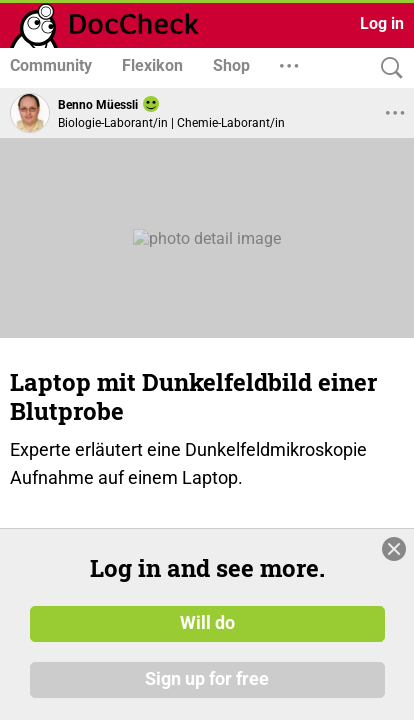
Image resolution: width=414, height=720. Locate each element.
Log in (382, 23)
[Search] (387, 68)
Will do (207, 623)
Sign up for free (207, 679)
